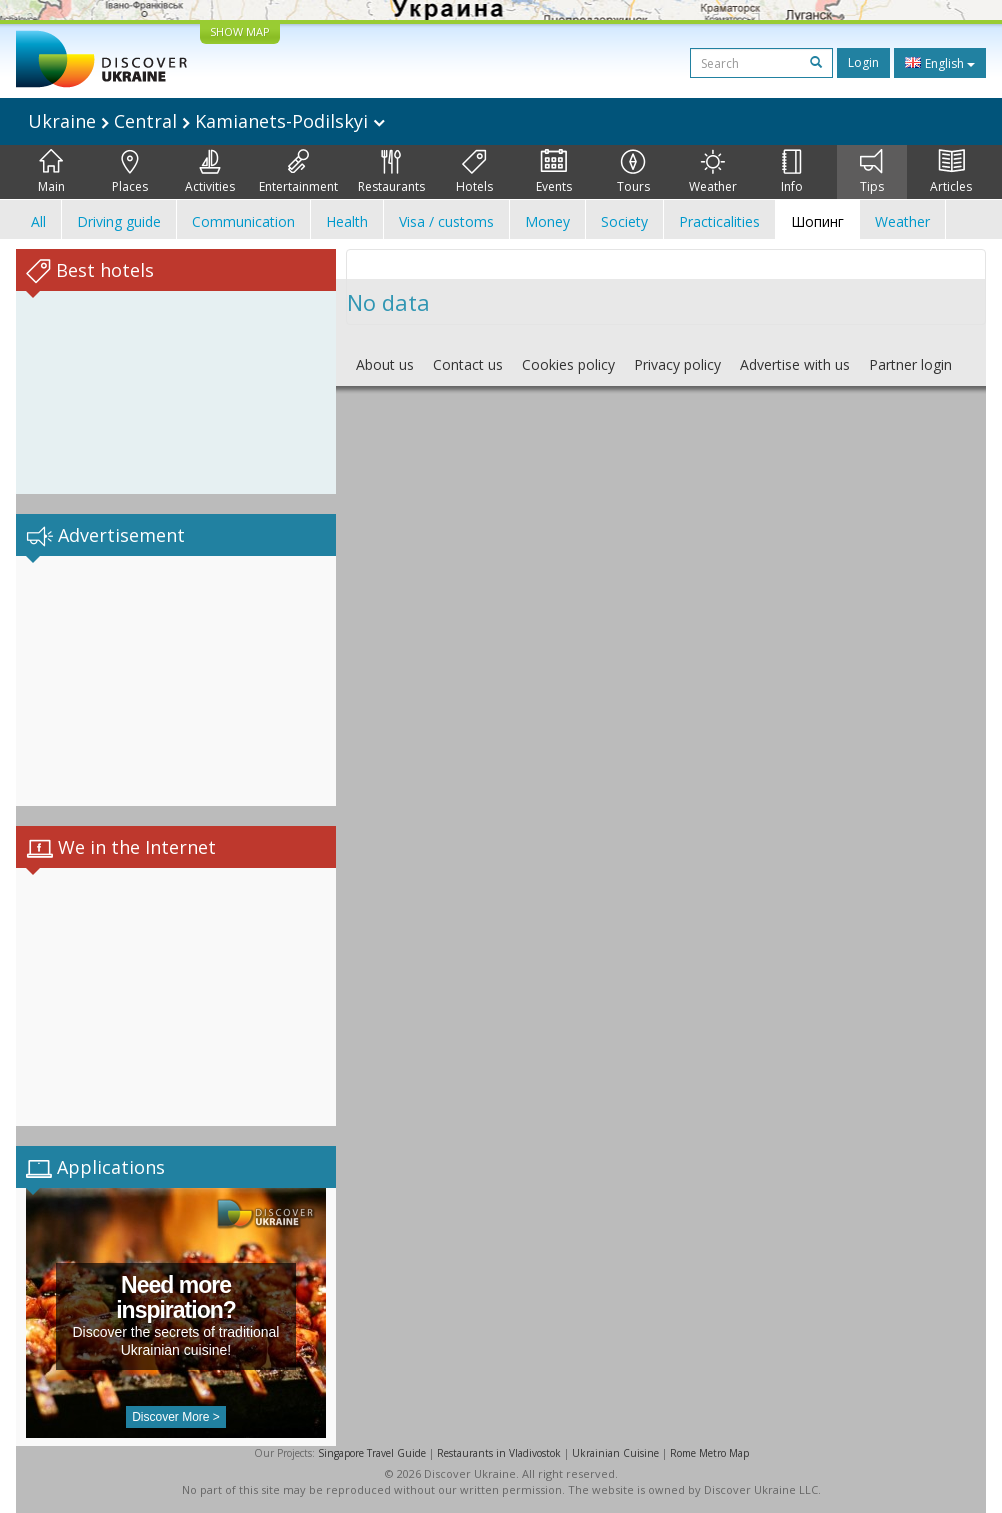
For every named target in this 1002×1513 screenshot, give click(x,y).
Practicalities (719, 221)
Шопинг (817, 221)
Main (51, 172)
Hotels (474, 172)
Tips (872, 172)
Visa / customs (446, 221)
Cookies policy (568, 364)
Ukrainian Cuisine (615, 1453)
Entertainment (298, 172)
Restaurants (391, 172)
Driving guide (119, 221)
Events (554, 172)
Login (863, 62)
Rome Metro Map (709, 1453)
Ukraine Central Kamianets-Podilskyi (206, 121)
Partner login (910, 364)
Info (792, 172)
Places (130, 172)
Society (624, 221)
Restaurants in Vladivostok (499, 1453)
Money (547, 221)
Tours (633, 172)
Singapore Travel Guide (372, 1453)
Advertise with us (795, 364)
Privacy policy (677, 364)
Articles (951, 172)
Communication (243, 221)
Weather (713, 172)
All (38, 221)
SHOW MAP (240, 31)
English (940, 63)
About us (385, 364)
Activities (210, 172)
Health (347, 221)
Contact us (468, 364)
